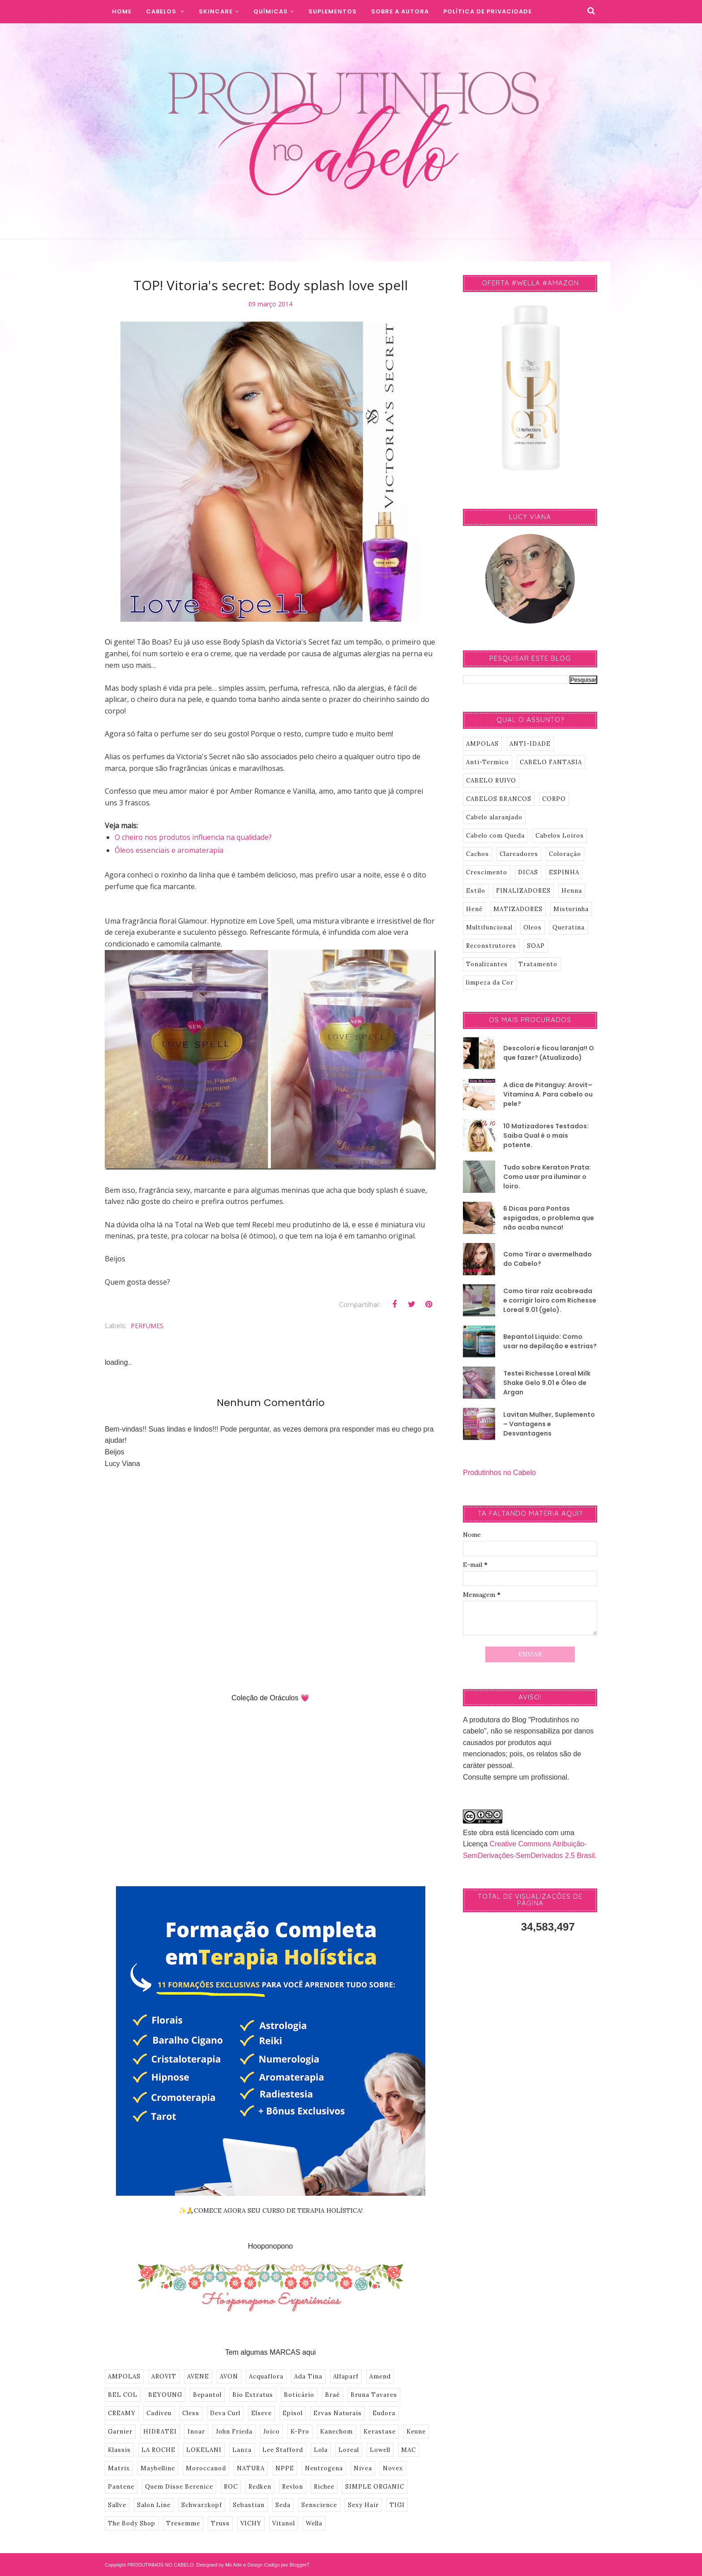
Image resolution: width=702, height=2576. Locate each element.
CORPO (554, 799)
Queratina (568, 927)
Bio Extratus (252, 2395)
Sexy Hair (363, 2505)
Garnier (120, 2431)
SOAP (536, 946)
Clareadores (519, 854)
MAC (408, 2450)
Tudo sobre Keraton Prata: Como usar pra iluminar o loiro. (547, 1177)
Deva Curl (225, 2413)
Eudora (383, 2413)
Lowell (380, 2450)
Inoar (196, 2431)
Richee (324, 2486)
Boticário (299, 2395)
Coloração (565, 854)
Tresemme (183, 2523)
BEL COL (122, 2395)
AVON (229, 2376)
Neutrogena (324, 2468)
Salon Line (154, 2505)
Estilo (475, 891)
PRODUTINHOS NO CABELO (160, 2564)
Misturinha (571, 909)
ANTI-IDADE (530, 744)
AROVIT (163, 2376)
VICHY (250, 2523)
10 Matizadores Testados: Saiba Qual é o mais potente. (546, 1135)
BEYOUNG (165, 2395)
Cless (190, 2413)
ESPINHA (564, 872)
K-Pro (300, 2431)
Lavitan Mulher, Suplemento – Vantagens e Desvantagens (549, 1424)
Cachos (477, 854)
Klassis (119, 2450)
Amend (380, 2376)
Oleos (532, 927)
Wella (314, 2523)
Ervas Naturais (337, 2413)
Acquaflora (266, 2376)
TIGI (397, 2505)
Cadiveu (158, 2413)
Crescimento (486, 872)
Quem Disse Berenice (179, 2486)
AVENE (198, 2376)
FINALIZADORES (523, 891)
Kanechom (336, 2431)
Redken (259, 2486)
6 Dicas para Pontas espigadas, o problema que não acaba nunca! (548, 1218)
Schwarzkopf (201, 2505)
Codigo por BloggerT (287, 2564)
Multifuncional (489, 927)
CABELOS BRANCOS (498, 799)
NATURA (251, 2468)
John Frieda (234, 2431)
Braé (332, 2395)
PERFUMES (147, 1325)
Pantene (121, 2486)
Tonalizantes (487, 964)
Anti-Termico (487, 762)
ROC (231, 2486)
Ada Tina (308, 2376)
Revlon (292, 2486)
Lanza (242, 2450)
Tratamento (537, 964)
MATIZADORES (518, 909)
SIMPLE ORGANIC (374, 2486)
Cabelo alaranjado (494, 817)
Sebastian (249, 2505)
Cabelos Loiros (559, 835)
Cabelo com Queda (495, 835)
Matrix (119, 2468)
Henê (474, 909)
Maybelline (158, 2468)
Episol (293, 2413)
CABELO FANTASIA (551, 762)
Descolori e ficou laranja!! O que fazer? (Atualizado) (548, 1053)
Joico (271, 2431)
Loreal (348, 2450)
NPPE (284, 2468)
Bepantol (207, 2395)
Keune (416, 2431)
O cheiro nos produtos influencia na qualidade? (193, 837)
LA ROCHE (158, 2450)
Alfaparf (346, 2376)
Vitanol (283, 2523)
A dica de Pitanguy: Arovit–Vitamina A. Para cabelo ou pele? (548, 1094)
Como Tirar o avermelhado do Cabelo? (547, 1259)
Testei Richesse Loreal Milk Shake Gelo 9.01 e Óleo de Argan (547, 1383)
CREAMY (122, 2413)
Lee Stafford (282, 2450)
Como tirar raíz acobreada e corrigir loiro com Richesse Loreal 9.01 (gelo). (549, 1300)
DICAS (528, 872)
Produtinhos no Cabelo (499, 1472)
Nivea (363, 2468)
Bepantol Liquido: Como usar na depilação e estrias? (550, 1341)
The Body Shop (131, 2523)
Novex (393, 2468)
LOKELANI (204, 2450)
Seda (283, 2505)
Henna (571, 891)
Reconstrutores (491, 946)
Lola (321, 2450)
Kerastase (380, 2431)
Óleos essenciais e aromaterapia (169, 850)
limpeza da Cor (490, 982)
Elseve (261, 2413)
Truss (220, 2523)
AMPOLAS (124, 2376)
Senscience (319, 2505)
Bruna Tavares (374, 2395)
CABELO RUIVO (491, 780)
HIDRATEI (160, 2431)
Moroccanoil (206, 2468)
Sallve (117, 2505)
